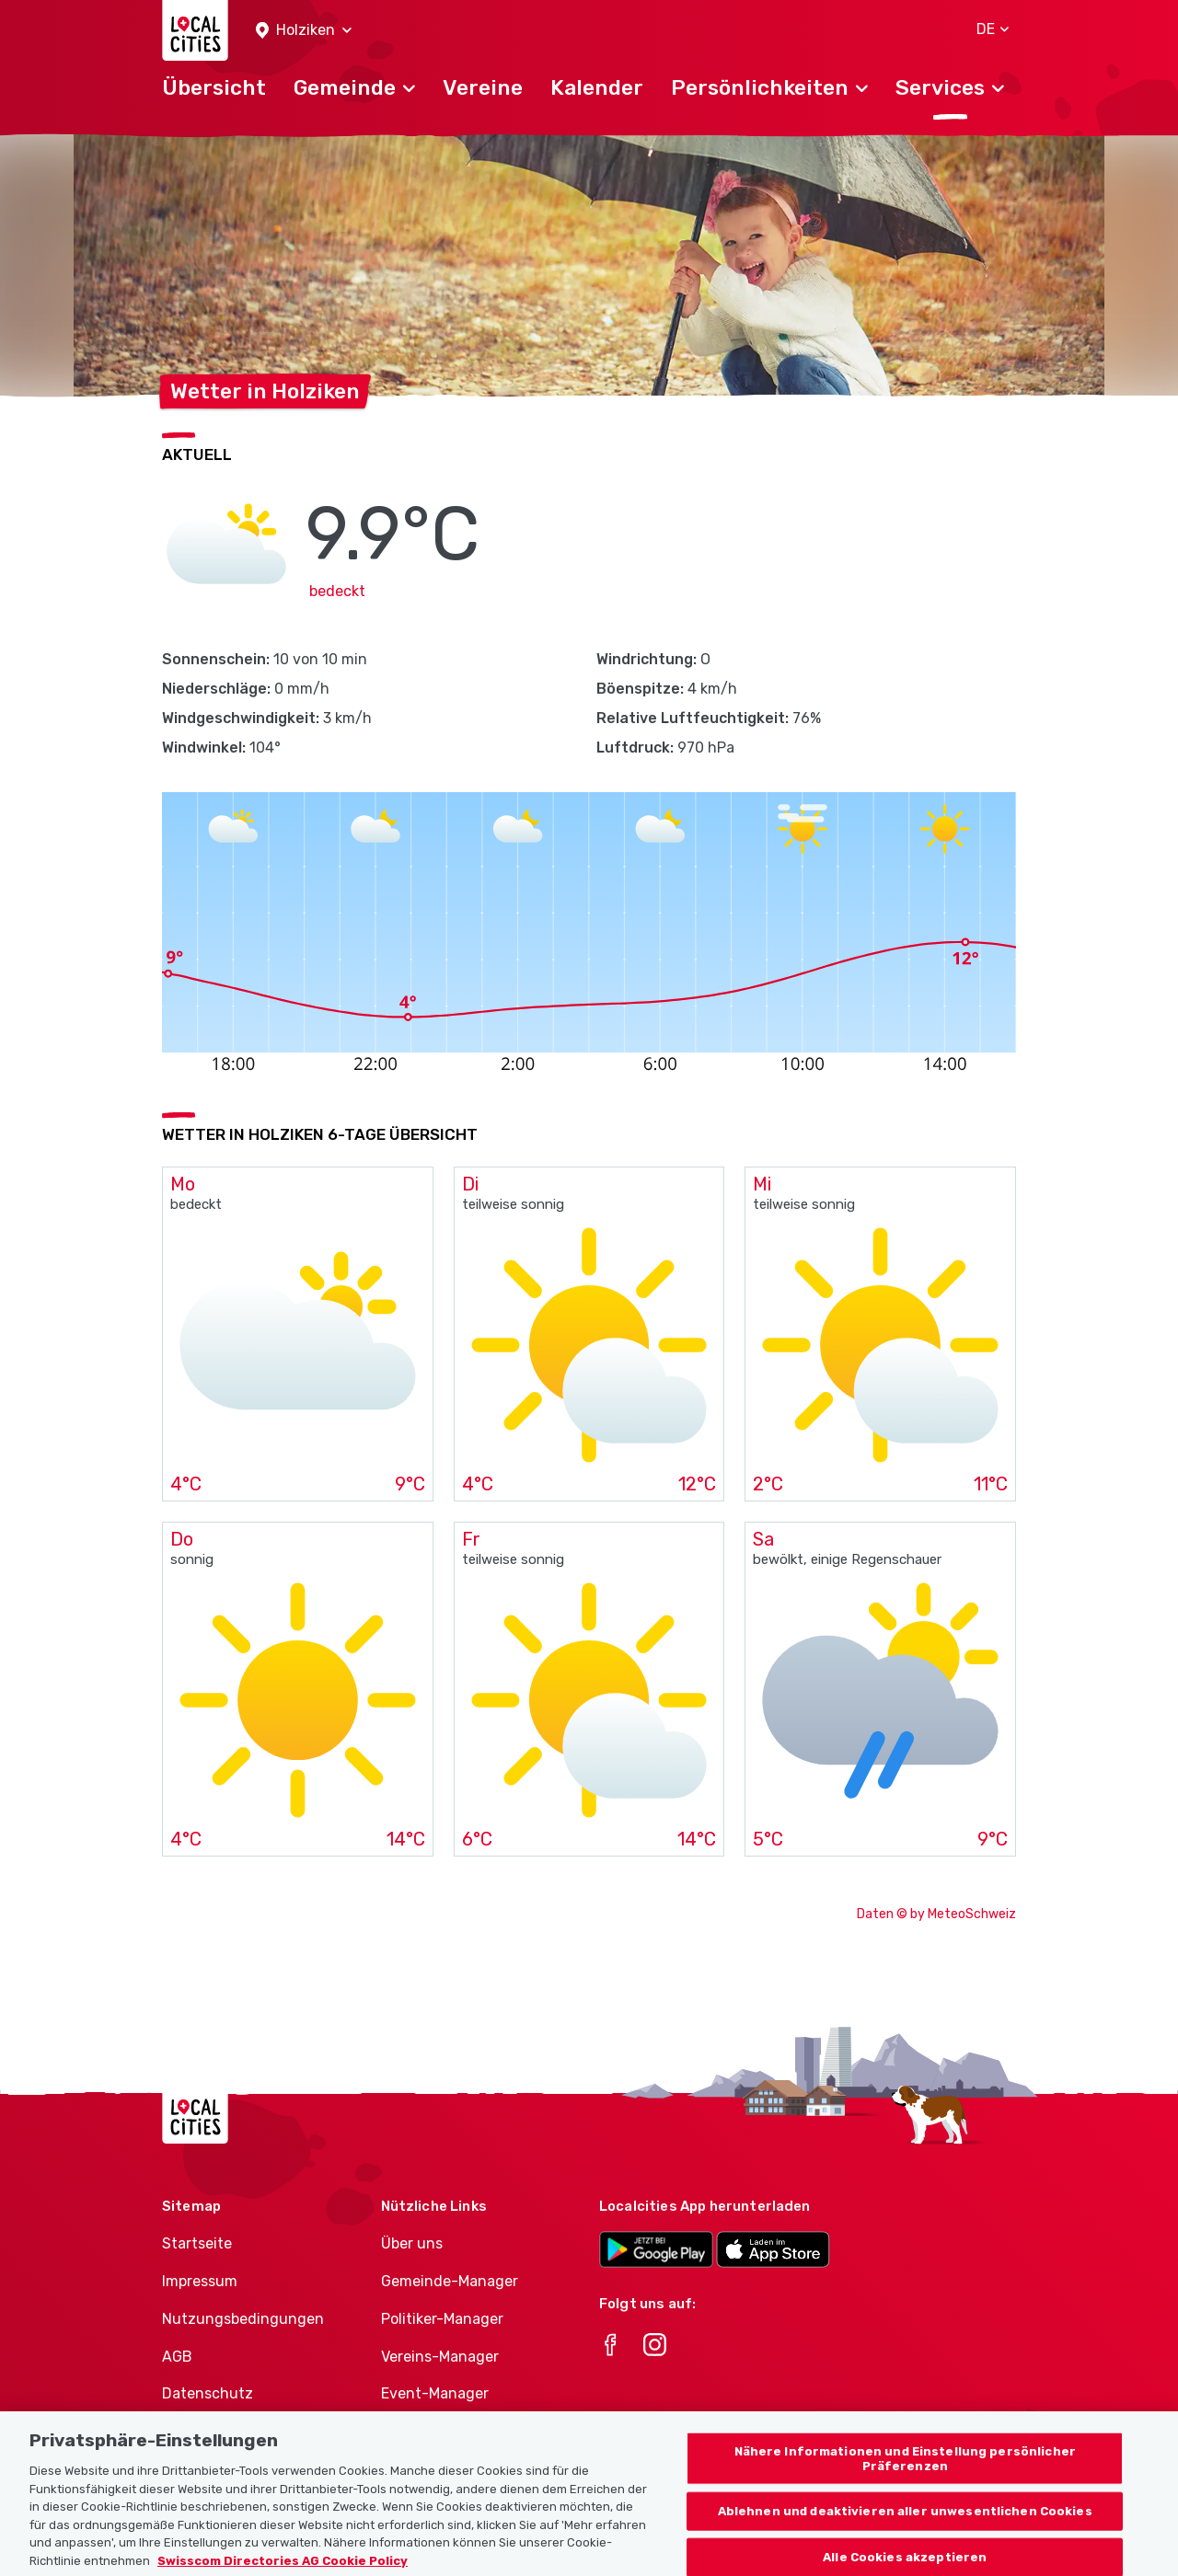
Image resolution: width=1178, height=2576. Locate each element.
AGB (177, 2356)
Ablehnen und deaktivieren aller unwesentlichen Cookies (905, 2532)
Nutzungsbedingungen (243, 2319)
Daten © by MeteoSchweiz (936, 1914)
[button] (304, 30)
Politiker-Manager (442, 2319)
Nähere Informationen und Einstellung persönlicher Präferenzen (905, 2480)
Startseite (197, 2243)
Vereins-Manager (440, 2356)
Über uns (412, 2243)
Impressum (199, 2281)
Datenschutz (207, 2393)
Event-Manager (435, 2393)
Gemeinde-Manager (449, 2281)
